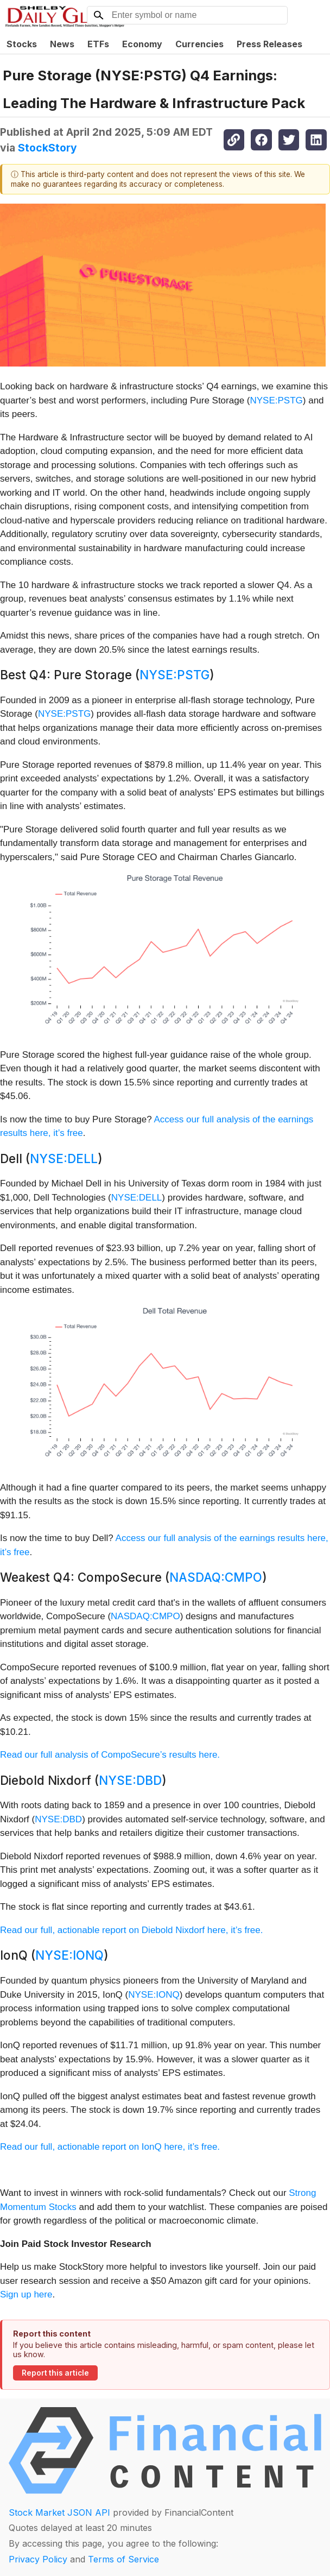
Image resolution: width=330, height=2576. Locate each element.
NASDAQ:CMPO (215, 1577)
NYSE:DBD (130, 1780)
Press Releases (269, 44)
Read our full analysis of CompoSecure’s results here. (110, 1755)
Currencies (199, 44)
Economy (142, 44)
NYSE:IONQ (69, 1955)
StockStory (47, 147)
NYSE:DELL (64, 1158)
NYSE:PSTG (276, 400)
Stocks (22, 44)
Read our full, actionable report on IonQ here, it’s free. (110, 2147)
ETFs (98, 44)
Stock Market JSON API (59, 2512)
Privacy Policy (38, 2559)
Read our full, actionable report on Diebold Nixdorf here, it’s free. (131, 1930)
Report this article (55, 2373)
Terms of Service (123, 2559)
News (62, 44)
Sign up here (26, 2294)
